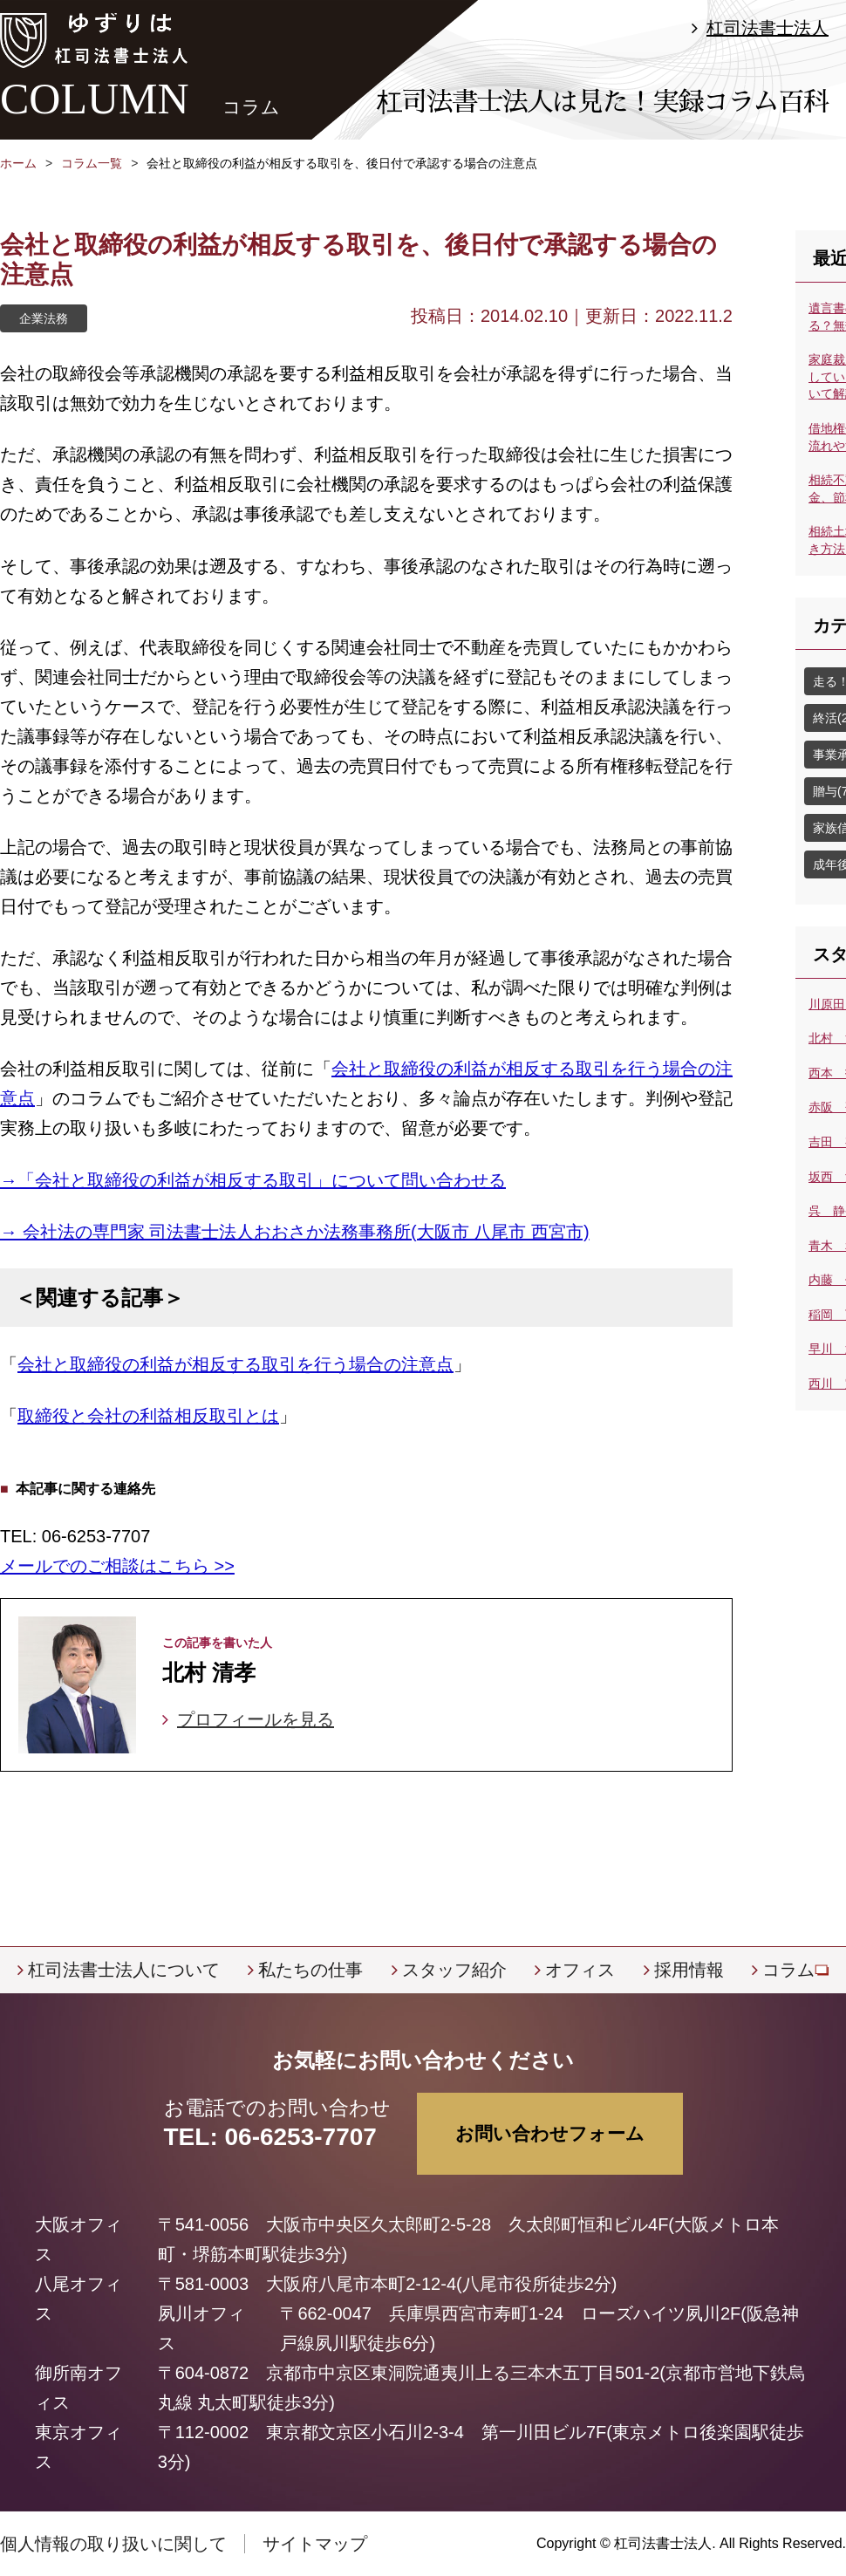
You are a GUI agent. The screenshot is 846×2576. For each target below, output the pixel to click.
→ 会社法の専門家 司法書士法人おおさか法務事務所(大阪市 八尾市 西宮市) (295, 1231)
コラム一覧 (91, 163)
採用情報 (689, 1969)
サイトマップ (315, 2543)
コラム (788, 1969)
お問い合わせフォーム (550, 2133)
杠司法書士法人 (767, 28)
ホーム (18, 163)
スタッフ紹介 (454, 1969)
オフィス (580, 1969)
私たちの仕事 (310, 1969)
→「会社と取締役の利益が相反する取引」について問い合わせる (253, 1180)
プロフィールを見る (255, 1719)
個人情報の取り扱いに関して (113, 2543)
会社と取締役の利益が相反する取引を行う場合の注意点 (235, 1364)
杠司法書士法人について (124, 1969)
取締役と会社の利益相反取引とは (148, 1415)
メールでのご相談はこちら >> (117, 1565)
